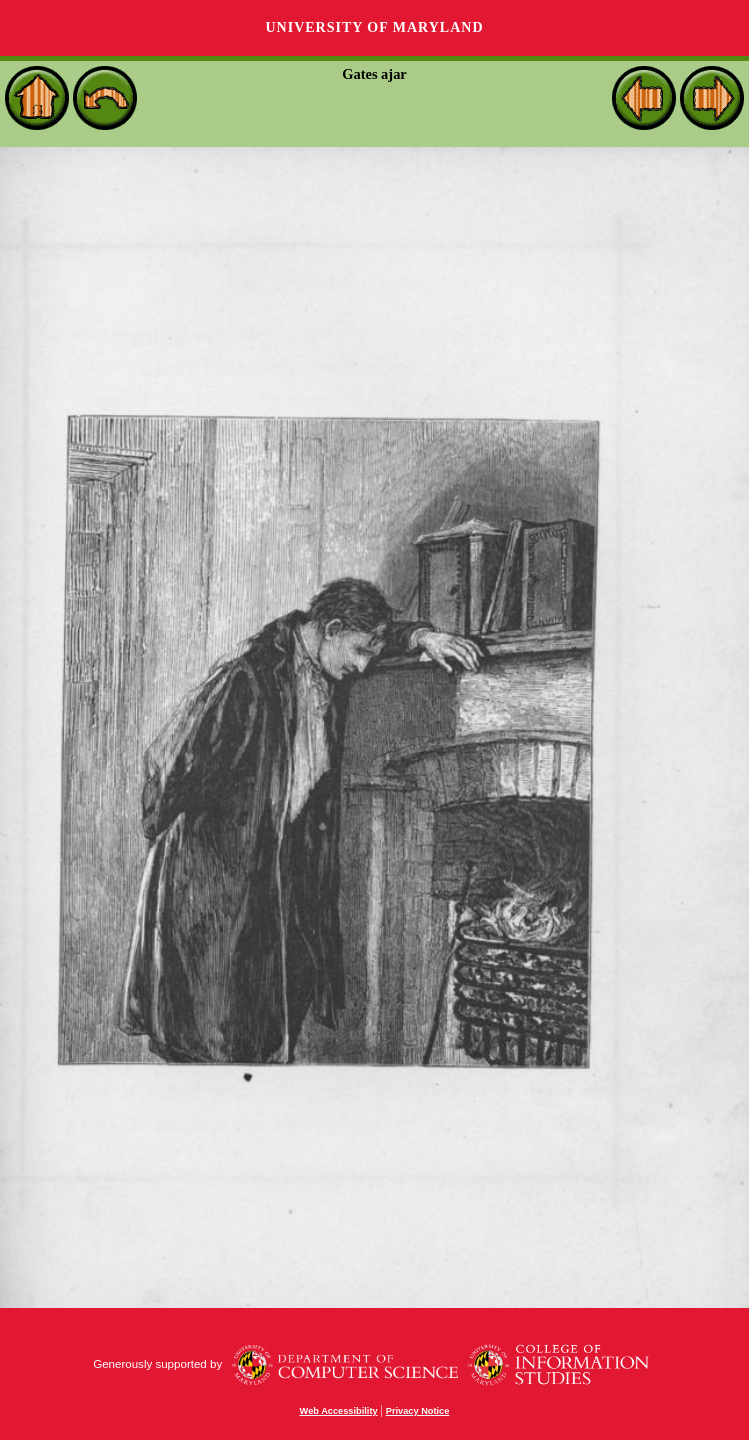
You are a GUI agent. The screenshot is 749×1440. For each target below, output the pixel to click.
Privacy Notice (418, 1411)
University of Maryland (374, 27)
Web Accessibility (339, 1411)
